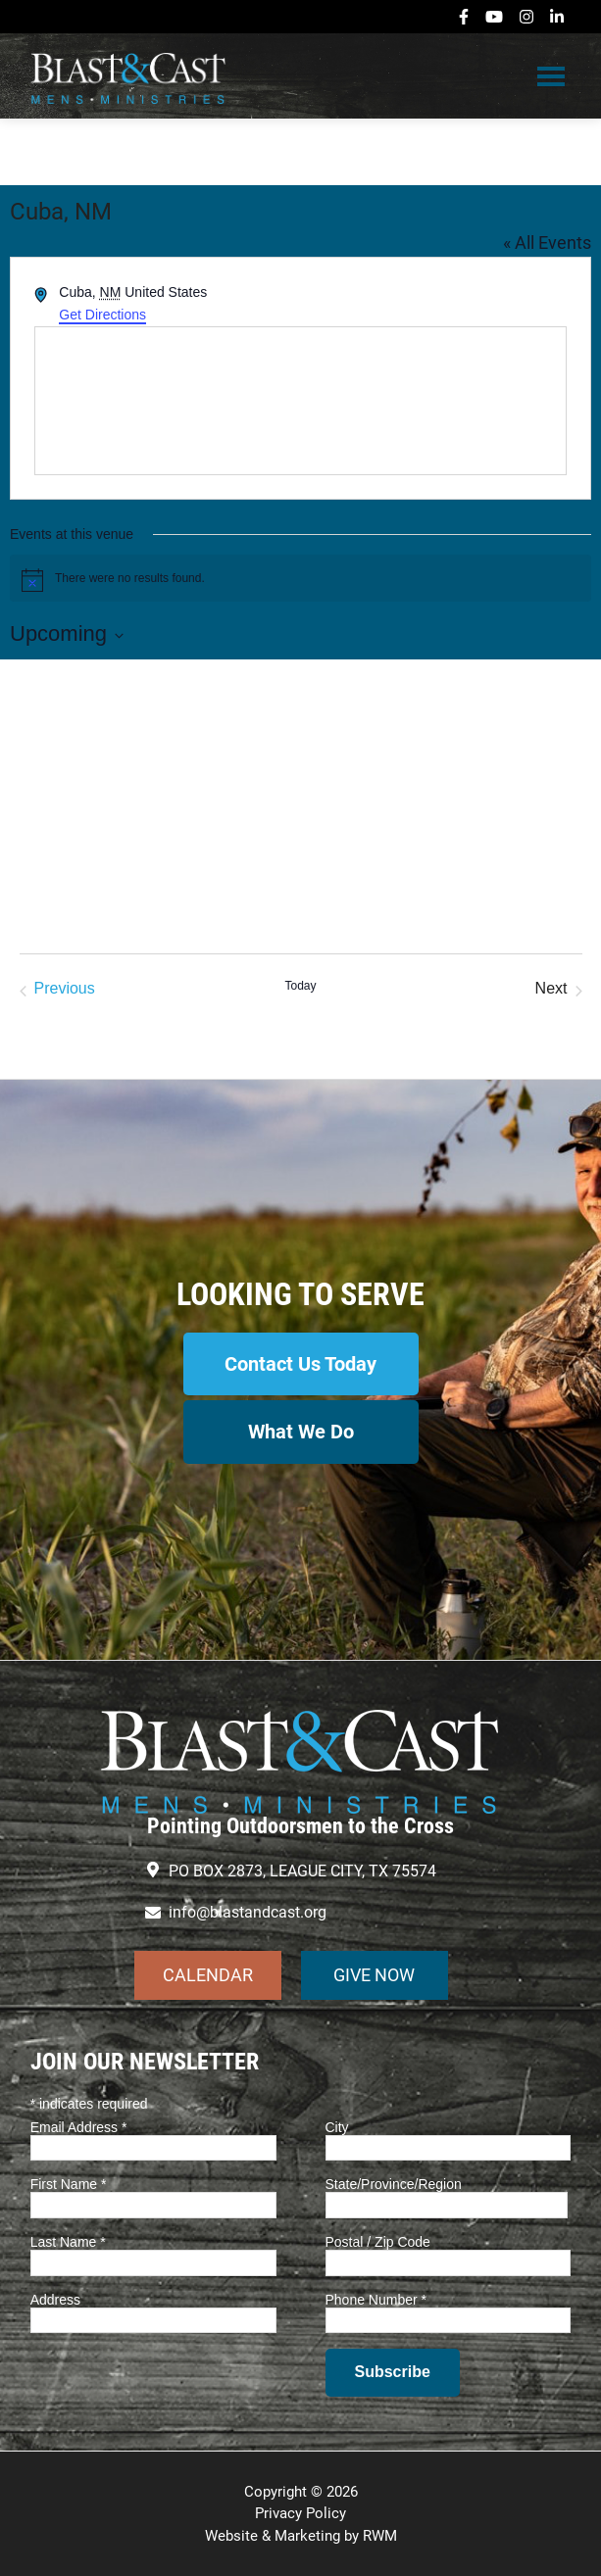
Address (55, 2300)
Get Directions (102, 314)
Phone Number (376, 2300)
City (337, 2127)
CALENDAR (208, 1975)
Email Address (78, 2127)
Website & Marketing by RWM (301, 2536)
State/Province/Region (394, 2184)
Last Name (68, 2242)
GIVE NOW (374, 1975)
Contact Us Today (300, 1364)
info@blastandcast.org (247, 1912)
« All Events (547, 242)
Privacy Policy (300, 2513)
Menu (551, 75)
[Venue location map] (300, 400)
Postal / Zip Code (378, 2242)
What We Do (301, 1431)
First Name (68, 2184)
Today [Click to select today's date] (300, 986)
